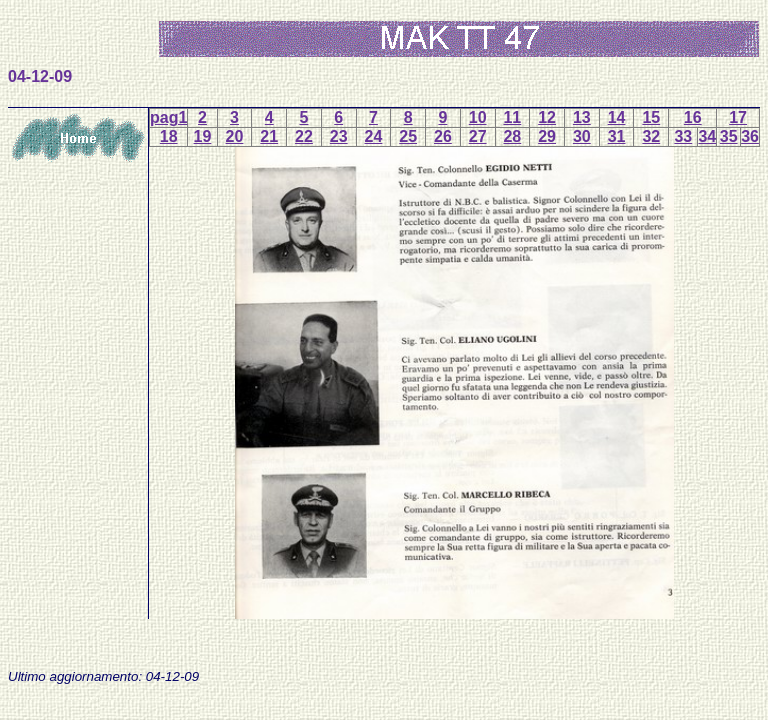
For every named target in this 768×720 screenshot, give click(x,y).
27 (478, 136)
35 (729, 136)
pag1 (168, 117)
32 (651, 136)
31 (617, 136)
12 (547, 117)
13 (582, 117)
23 (339, 136)
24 (374, 136)
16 (693, 117)
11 (512, 117)
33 (683, 136)
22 (304, 136)
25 (408, 136)
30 (582, 136)
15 (651, 117)
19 (203, 136)
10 (478, 117)
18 (169, 136)
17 (738, 117)
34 (707, 136)
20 (235, 136)
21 (269, 136)
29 (547, 136)
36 (750, 136)
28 (512, 136)
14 (617, 117)
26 (443, 136)
